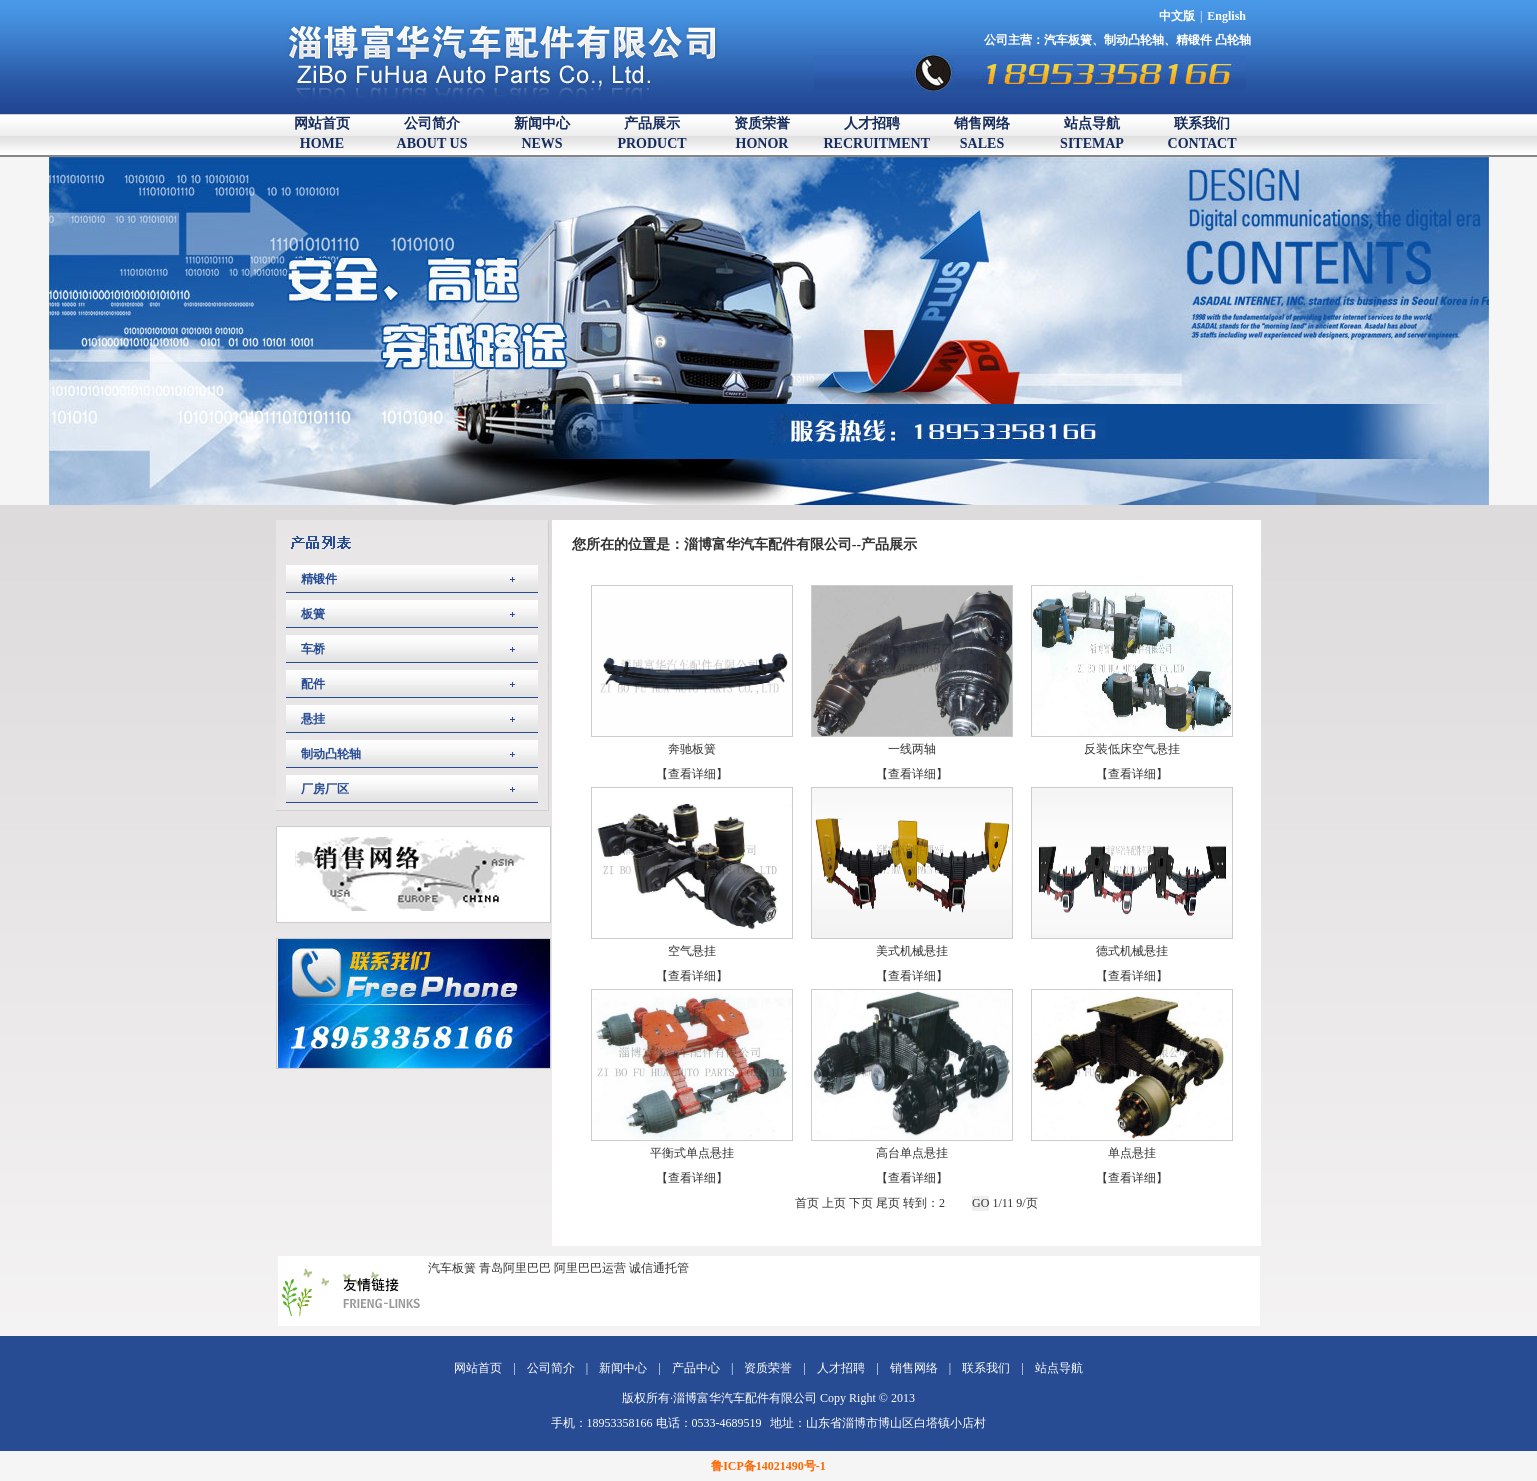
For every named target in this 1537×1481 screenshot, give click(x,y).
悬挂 (313, 719)
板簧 (313, 614)
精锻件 (1195, 40)
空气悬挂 (692, 951)
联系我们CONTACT (1202, 133)
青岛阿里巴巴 (515, 1268)
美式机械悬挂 (912, 951)
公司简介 (551, 1368)
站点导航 (1059, 1368)
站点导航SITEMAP (1092, 133)
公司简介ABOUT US (432, 133)
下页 (861, 1203)
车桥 (313, 649)
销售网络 (914, 1368)
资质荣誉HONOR (762, 133)
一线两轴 (912, 749)
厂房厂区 (325, 789)
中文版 (1177, 16)
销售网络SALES (982, 133)
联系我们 (986, 1368)
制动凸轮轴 (1134, 40)
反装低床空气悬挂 (1132, 749)
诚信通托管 (659, 1268)
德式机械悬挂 (1132, 951)
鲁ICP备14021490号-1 (768, 1466)
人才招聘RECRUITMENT (872, 133)
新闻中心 (623, 1368)
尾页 (888, 1203)
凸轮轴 (1233, 40)
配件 (313, 684)
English (1226, 16)
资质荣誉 (768, 1368)
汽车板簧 (1068, 40)
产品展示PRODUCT (651, 133)
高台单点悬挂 (912, 1153)
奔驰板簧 (692, 749)
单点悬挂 (1132, 1153)
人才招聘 (841, 1368)
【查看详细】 (692, 774)
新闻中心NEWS (542, 133)
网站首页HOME (322, 133)
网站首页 (478, 1368)
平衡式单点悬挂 (692, 1153)
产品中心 (696, 1368)
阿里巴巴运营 (590, 1268)
